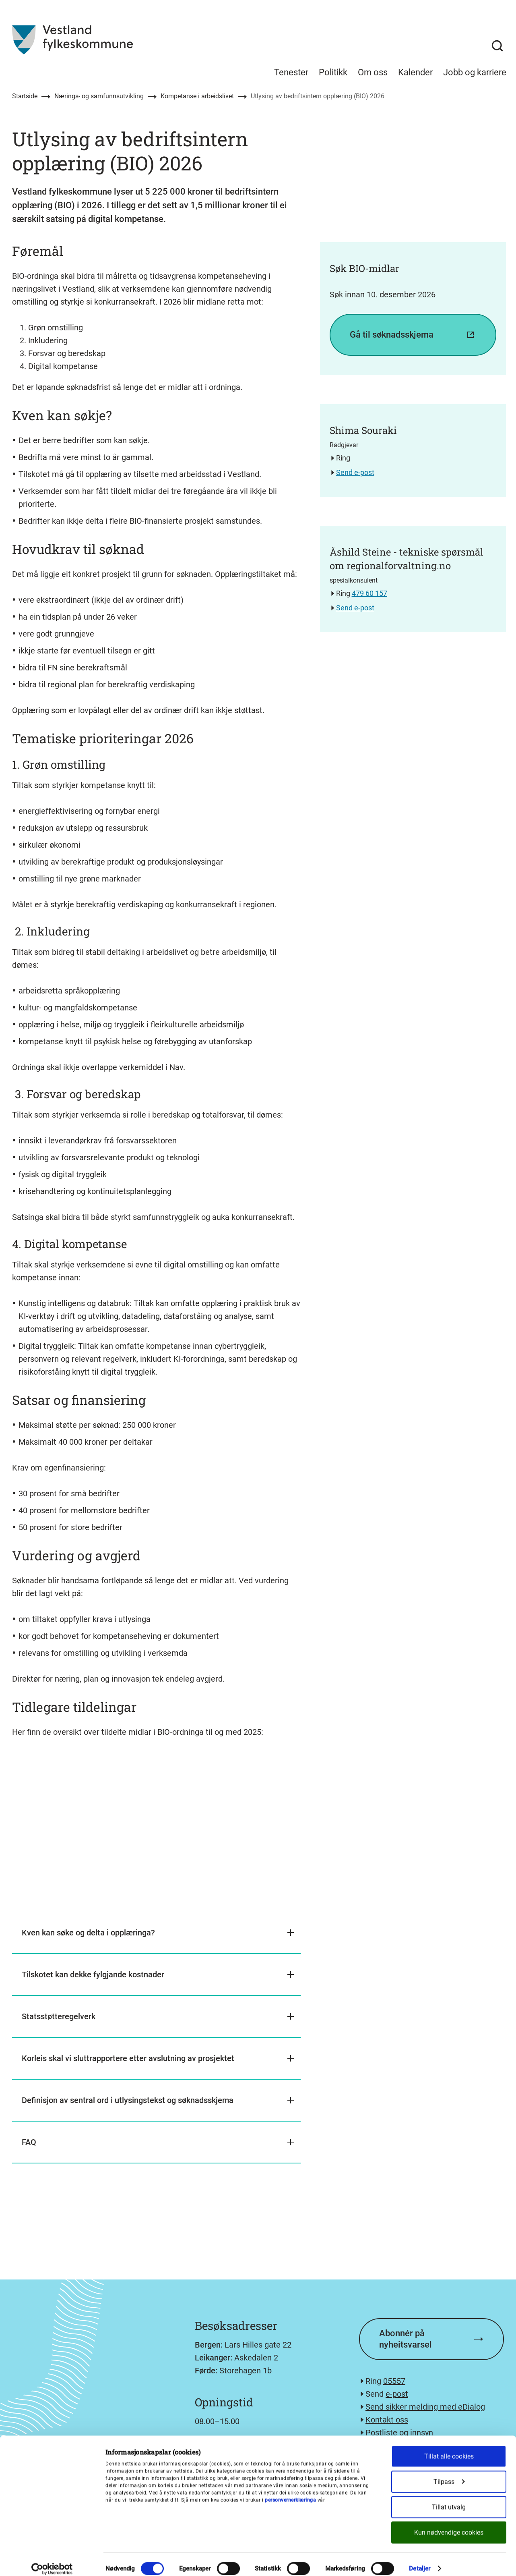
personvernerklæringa (290, 2492)
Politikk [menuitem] (333, 72)
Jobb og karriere (474, 72)
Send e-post (355, 472)
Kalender (415, 72)
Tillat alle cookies (449, 2448)
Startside (24, 96)
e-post (397, 2394)
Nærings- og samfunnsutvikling (99, 96)
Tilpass (449, 2473)
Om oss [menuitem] (373, 72)
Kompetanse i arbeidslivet (197, 96)
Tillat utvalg (449, 2498)
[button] (156, 1933)
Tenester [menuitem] (291, 72)
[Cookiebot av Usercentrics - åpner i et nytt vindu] (52, 2560)
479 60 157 (369, 593)
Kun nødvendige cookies (448, 2524)
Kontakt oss (386, 2420)
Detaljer (419, 2560)
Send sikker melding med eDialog (425, 2407)
